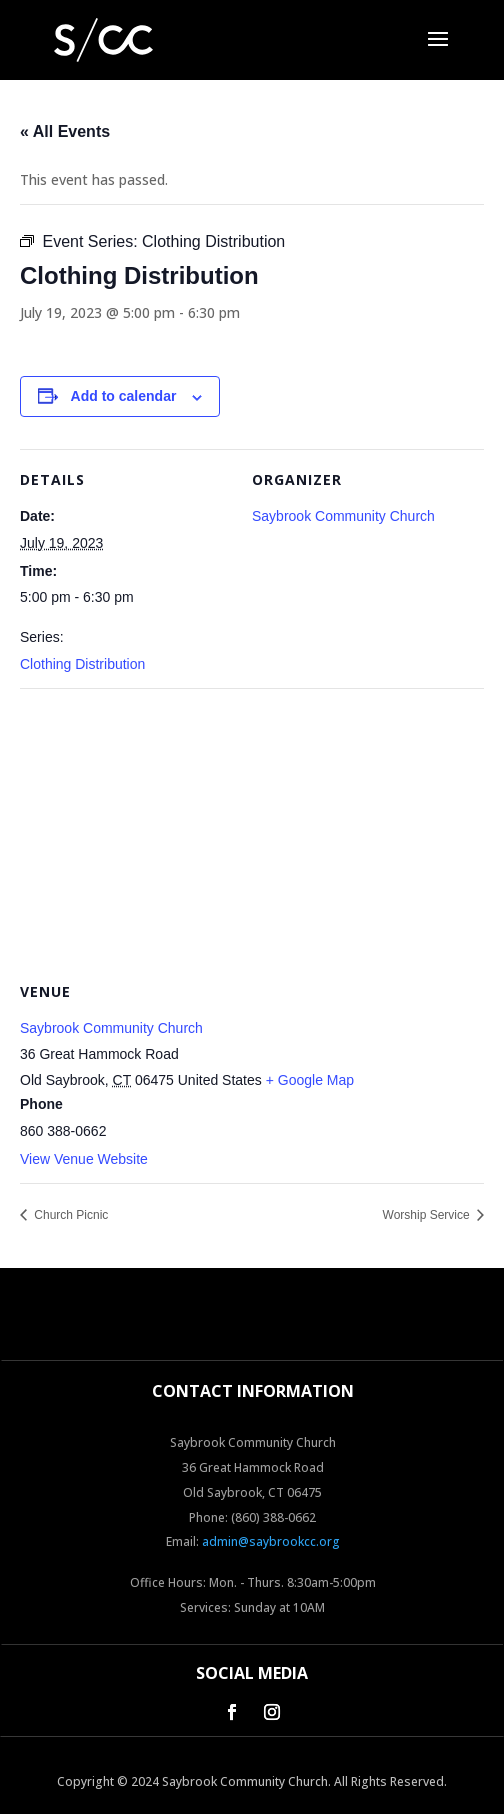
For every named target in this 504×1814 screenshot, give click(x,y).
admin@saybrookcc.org (271, 1541)
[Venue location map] (252, 832)
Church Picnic (69, 1215)
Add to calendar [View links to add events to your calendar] (124, 396)
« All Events (65, 131)
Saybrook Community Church (343, 516)
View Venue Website (84, 1159)
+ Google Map (310, 1080)
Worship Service (428, 1215)
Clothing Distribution (82, 664)
